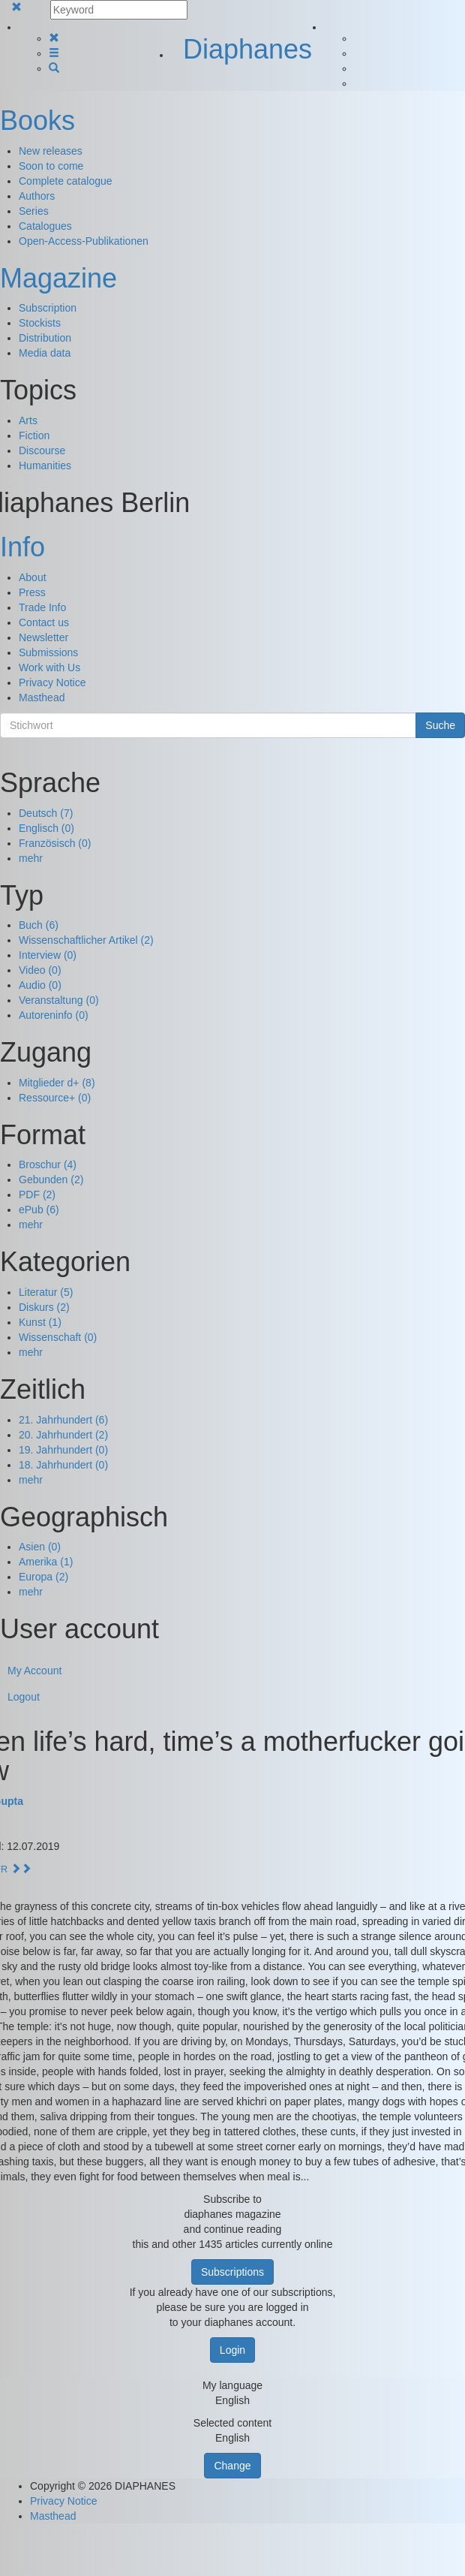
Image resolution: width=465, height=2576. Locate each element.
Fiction (34, 435)
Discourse (42, 450)
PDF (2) (37, 1195)
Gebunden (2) (51, 1180)
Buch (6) (38, 925)
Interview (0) (47, 955)
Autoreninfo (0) (53, 1015)
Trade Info (42, 607)
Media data (44, 353)
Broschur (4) (47, 1164)
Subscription (47, 308)
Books (37, 120)
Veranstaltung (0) (59, 1000)
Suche (440, 725)
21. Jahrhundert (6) (63, 1420)
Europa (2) (43, 1577)
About (32, 577)
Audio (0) (40, 985)
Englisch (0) (46, 828)
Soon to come (51, 166)
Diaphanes (247, 49)
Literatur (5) (46, 1292)
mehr (31, 858)
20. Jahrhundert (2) (63, 1435)
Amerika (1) (46, 1562)
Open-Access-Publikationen (83, 241)
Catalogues (45, 226)
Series (34, 211)
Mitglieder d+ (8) (57, 1083)
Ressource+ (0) (55, 1098)
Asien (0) (40, 1547)
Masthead (41, 697)
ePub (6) (39, 1210)
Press (32, 592)
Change (232, 2466)
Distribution (45, 338)
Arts (28, 420)
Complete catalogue (65, 181)
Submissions (48, 652)
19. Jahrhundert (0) (63, 1450)
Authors (37, 196)
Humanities (45, 465)
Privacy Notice (52, 682)
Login (232, 2350)
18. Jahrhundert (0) (63, 1465)
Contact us (44, 622)
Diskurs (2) (44, 1307)
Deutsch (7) (46, 813)
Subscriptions (232, 2272)
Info (22, 547)
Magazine (58, 278)
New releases (50, 151)
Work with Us (49, 667)
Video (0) (40, 970)
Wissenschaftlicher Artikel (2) (86, 940)
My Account (35, 1671)
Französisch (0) (55, 843)
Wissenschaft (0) (58, 1337)
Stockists (40, 323)
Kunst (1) (40, 1322)
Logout (24, 1697)
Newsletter (43, 637)
